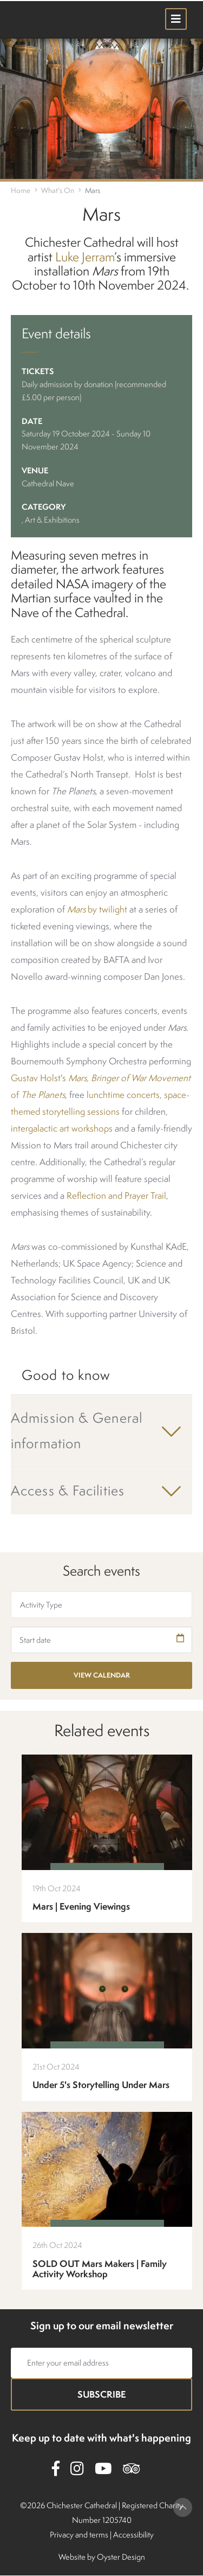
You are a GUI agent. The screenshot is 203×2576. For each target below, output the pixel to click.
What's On (57, 190)
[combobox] (101, 1604)
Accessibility (133, 2534)
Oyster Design (121, 2557)
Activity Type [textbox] (41, 1604)
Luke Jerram (84, 256)
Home (20, 190)
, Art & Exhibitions (51, 520)
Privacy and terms (79, 2534)
